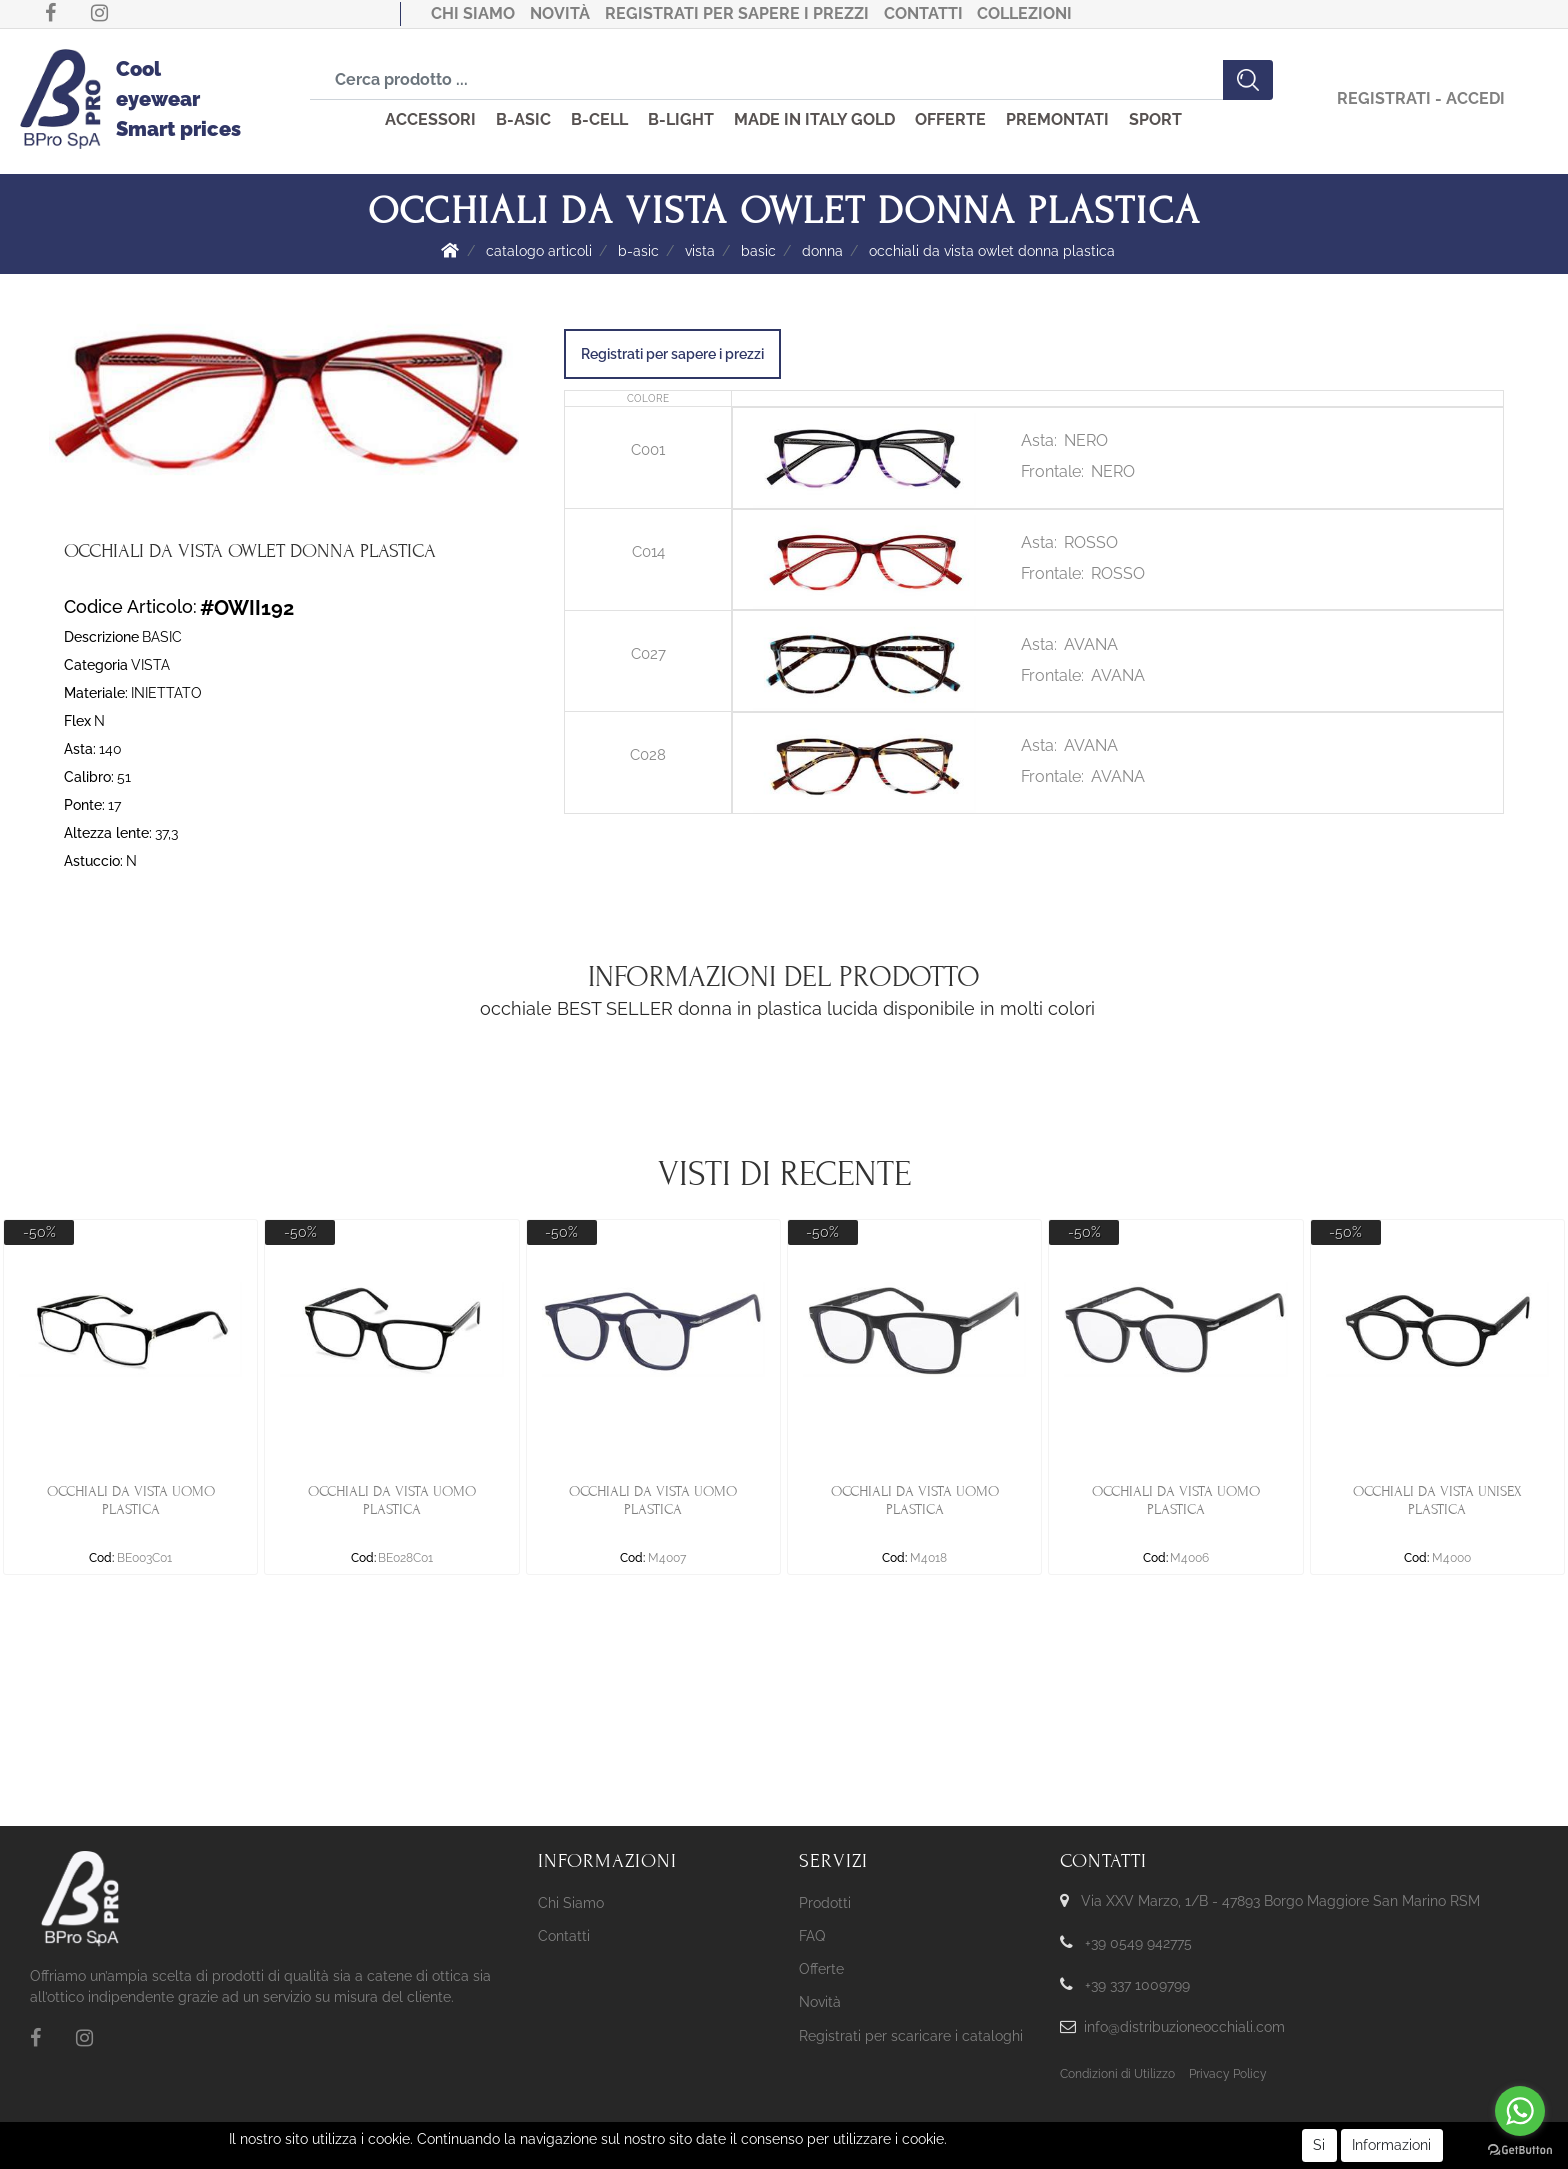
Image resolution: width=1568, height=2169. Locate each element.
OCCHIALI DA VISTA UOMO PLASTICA (131, 1500)
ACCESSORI (430, 119)
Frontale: (1052, 471)
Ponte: (84, 805)
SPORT (1155, 119)
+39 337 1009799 (1137, 1985)
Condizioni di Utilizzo (1117, 2074)
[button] (1248, 80)
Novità (560, 13)
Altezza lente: (108, 833)
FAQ (812, 1936)
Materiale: (96, 693)
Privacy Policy (1228, 2074)
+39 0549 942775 (1138, 1943)
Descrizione (101, 637)
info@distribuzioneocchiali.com (1184, 2027)
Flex (77, 721)
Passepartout (817, 2137)
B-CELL (599, 119)
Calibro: (89, 777)
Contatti (923, 13)
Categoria (96, 665)
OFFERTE (950, 119)
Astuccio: (93, 861)
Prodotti (825, 1903)
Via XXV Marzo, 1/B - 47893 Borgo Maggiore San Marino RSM (1280, 1901)
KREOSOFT (817, 2155)
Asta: (80, 749)
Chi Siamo (473, 13)
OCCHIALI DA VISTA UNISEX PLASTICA (1437, 1500)
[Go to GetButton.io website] (1520, 2149)
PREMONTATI (1057, 119)
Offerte (821, 1969)
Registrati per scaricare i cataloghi (911, 2036)
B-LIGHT (681, 119)
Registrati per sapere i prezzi (737, 13)
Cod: (101, 1558)
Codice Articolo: (130, 606)
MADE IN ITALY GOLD (814, 119)
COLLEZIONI (1024, 13)
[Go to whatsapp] (1520, 2111)
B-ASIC (523, 119)
